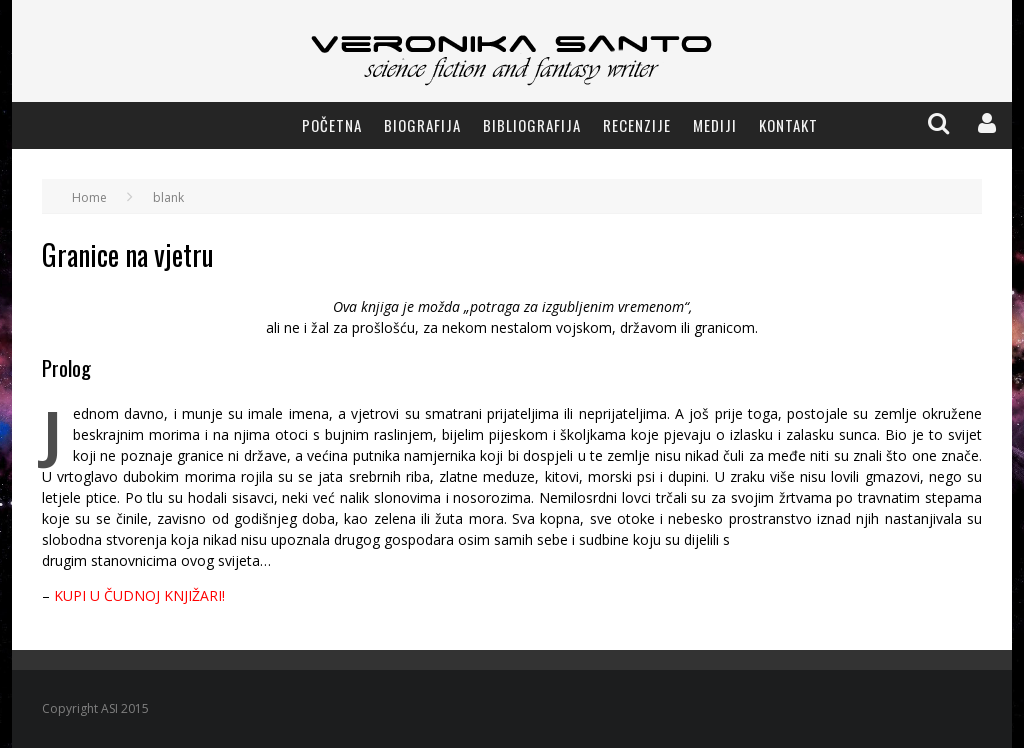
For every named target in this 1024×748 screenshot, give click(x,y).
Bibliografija (532, 125)
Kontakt (788, 125)
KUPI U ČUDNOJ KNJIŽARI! (139, 595)
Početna (332, 125)
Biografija (422, 125)
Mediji (715, 125)
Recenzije (637, 125)
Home (89, 197)
